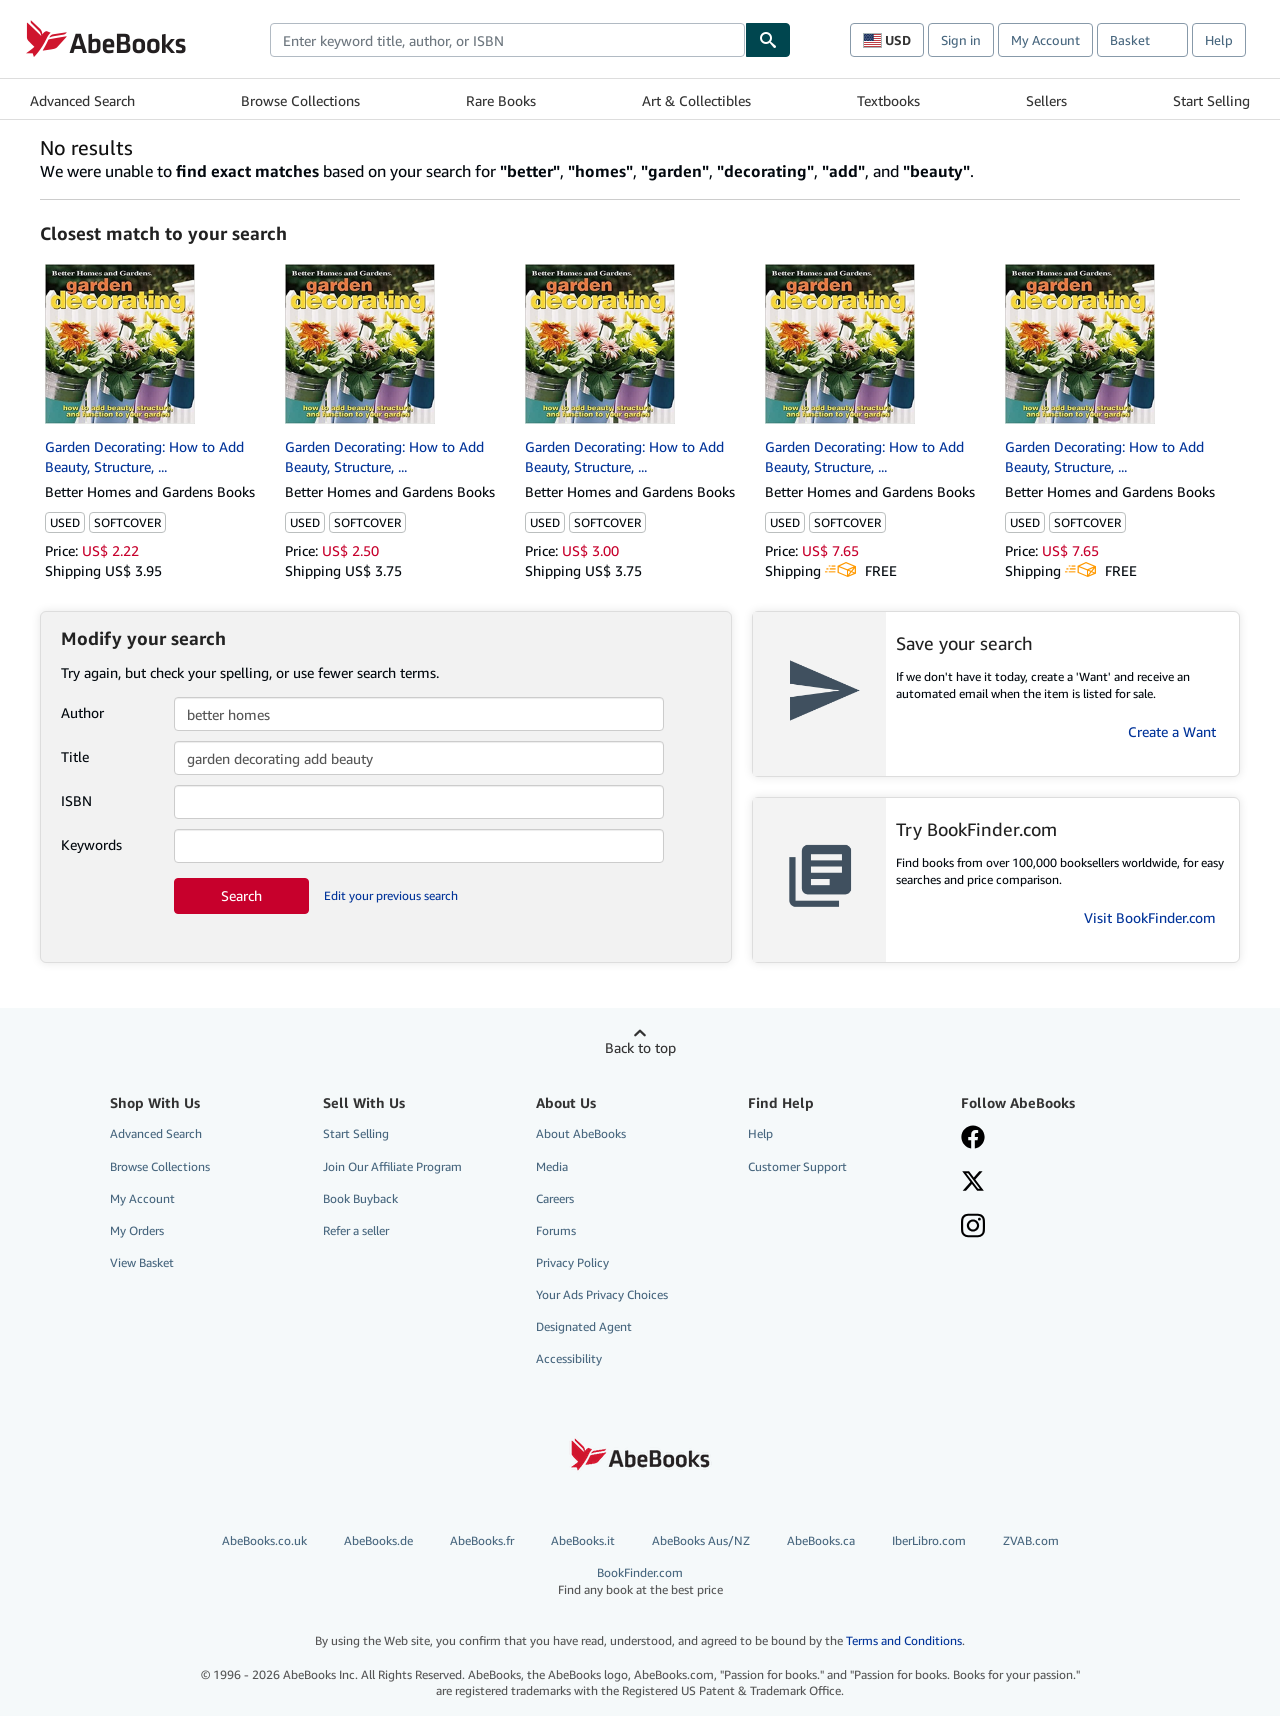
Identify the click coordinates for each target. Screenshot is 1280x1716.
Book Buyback (360, 1198)
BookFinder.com (640, 1581)
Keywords (91, 844)
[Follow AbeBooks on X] (973, 1183)
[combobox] (507, 40)
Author (82, 712)
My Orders (137, 1230)
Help (1219, 40)
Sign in (961, 40)
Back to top (640, 1047)
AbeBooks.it (583, 1540)
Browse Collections (300, 100)
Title (75, 756)
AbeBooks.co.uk (264, 1540)
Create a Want (1172, 731)
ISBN (76, 800)
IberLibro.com (929, 1540)
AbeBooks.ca (821, 1540)
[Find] (768, 40)
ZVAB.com (1031, 1540)
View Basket (142, 1262)
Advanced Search (82, 100)
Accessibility (569, 1358)
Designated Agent (584, 1326)
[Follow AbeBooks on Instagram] (973, 1228)
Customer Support (797, 1166)
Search (241, 895)
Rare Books (501, 100)
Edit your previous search (391, 895)
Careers (555, 1198)
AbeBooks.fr (482, 1540)
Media (552, 1166)
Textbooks (888, 100)
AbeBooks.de (378, 1540)
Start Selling (1211, 100)
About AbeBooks (581, 1133)
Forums (556, 1230)
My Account (1045, 40)
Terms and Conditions (904, 1640)
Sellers (1046, 100)
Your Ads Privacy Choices (602, 1294)
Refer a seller (356, 1230)
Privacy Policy (572, 1262)
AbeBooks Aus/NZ (701, 1540)
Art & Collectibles (696, 100)
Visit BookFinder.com (1150, 917)
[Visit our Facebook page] (973, 1139)
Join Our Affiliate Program (392, 1166)
